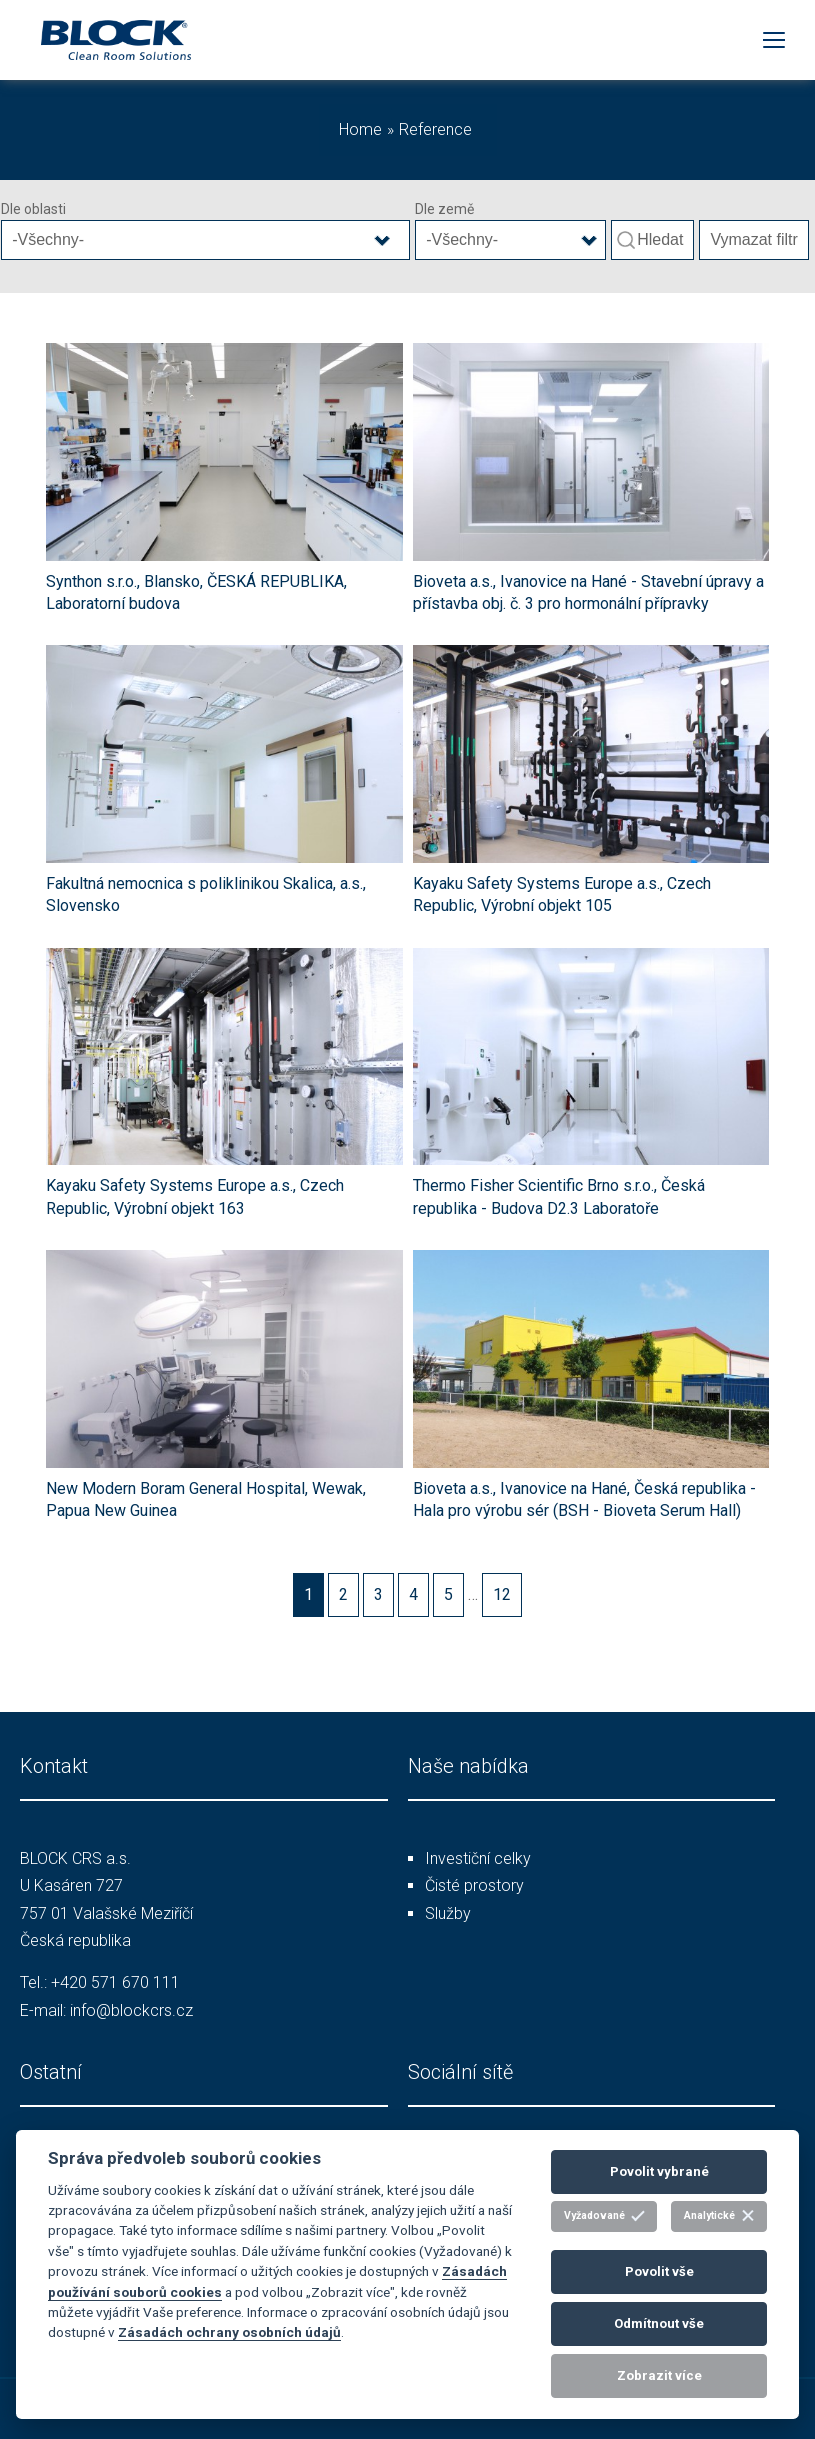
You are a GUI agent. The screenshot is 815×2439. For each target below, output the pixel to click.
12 (502, 1594)
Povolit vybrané (659, 2171)
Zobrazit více (659, 2375)
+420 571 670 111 (115, 1982)
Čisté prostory (474, 1885)
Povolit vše (659, 2271)
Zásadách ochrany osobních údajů (229, 2332)
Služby (448, 1913)
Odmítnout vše (659, 2323)
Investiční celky (478, 1858)
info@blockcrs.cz (131, 2010)
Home (360, 129)
